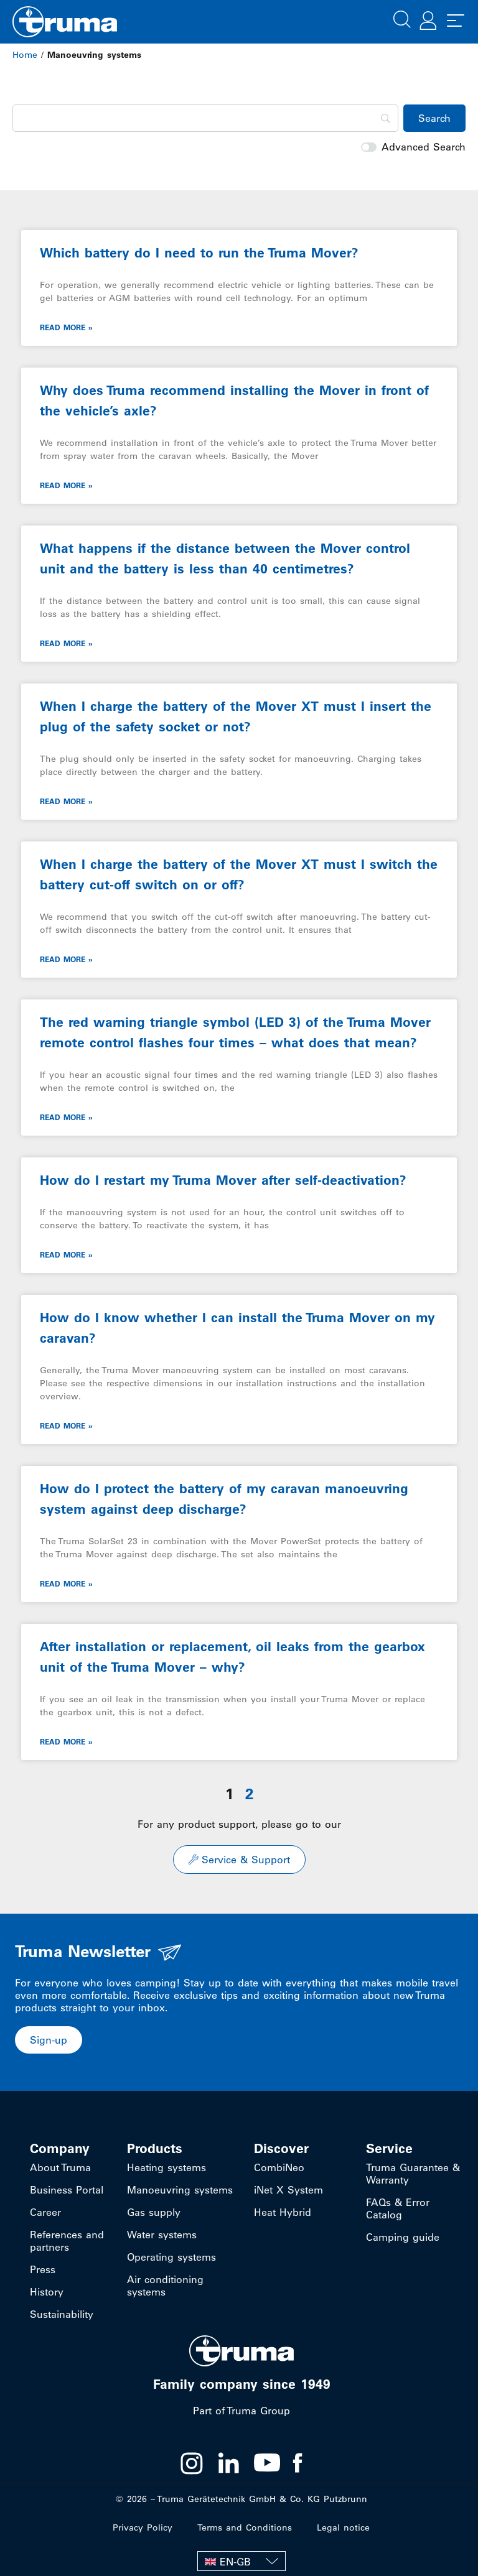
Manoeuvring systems (180, 2190)
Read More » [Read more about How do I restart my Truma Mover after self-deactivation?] (66, 1254)
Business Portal (66, 2190)
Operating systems (171, 2257)
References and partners (67, 2240)
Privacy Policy (142, 2527)
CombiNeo (279, 2167)
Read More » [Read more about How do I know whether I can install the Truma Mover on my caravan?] (66, 1425)
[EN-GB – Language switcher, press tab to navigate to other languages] (241, 2561)
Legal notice (343, 2527)
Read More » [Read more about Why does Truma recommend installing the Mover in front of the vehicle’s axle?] (66, 485)
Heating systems (166, 2167)
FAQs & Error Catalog (397, 2208)
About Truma (60, 2167)
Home (24, 54)
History (46, 2292)
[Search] (205, 118)
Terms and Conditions (244, 2527)
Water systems (162, 2234)
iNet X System (288, 2190)
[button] (402, 18)
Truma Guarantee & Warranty (413, 2173)
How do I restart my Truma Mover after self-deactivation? (223, 1180)
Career (45, 2212)
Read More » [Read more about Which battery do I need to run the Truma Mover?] (66, 327)
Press (42, 2269)
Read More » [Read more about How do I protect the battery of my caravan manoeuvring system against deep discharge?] (66, 1583)
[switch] (369, 147)
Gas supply (153, 2212)
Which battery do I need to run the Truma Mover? (199, 253)
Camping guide (402, 2237)
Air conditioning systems (165, 2285)
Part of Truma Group (241, 2410)
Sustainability (61, 2314)
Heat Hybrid (282, 2212)
